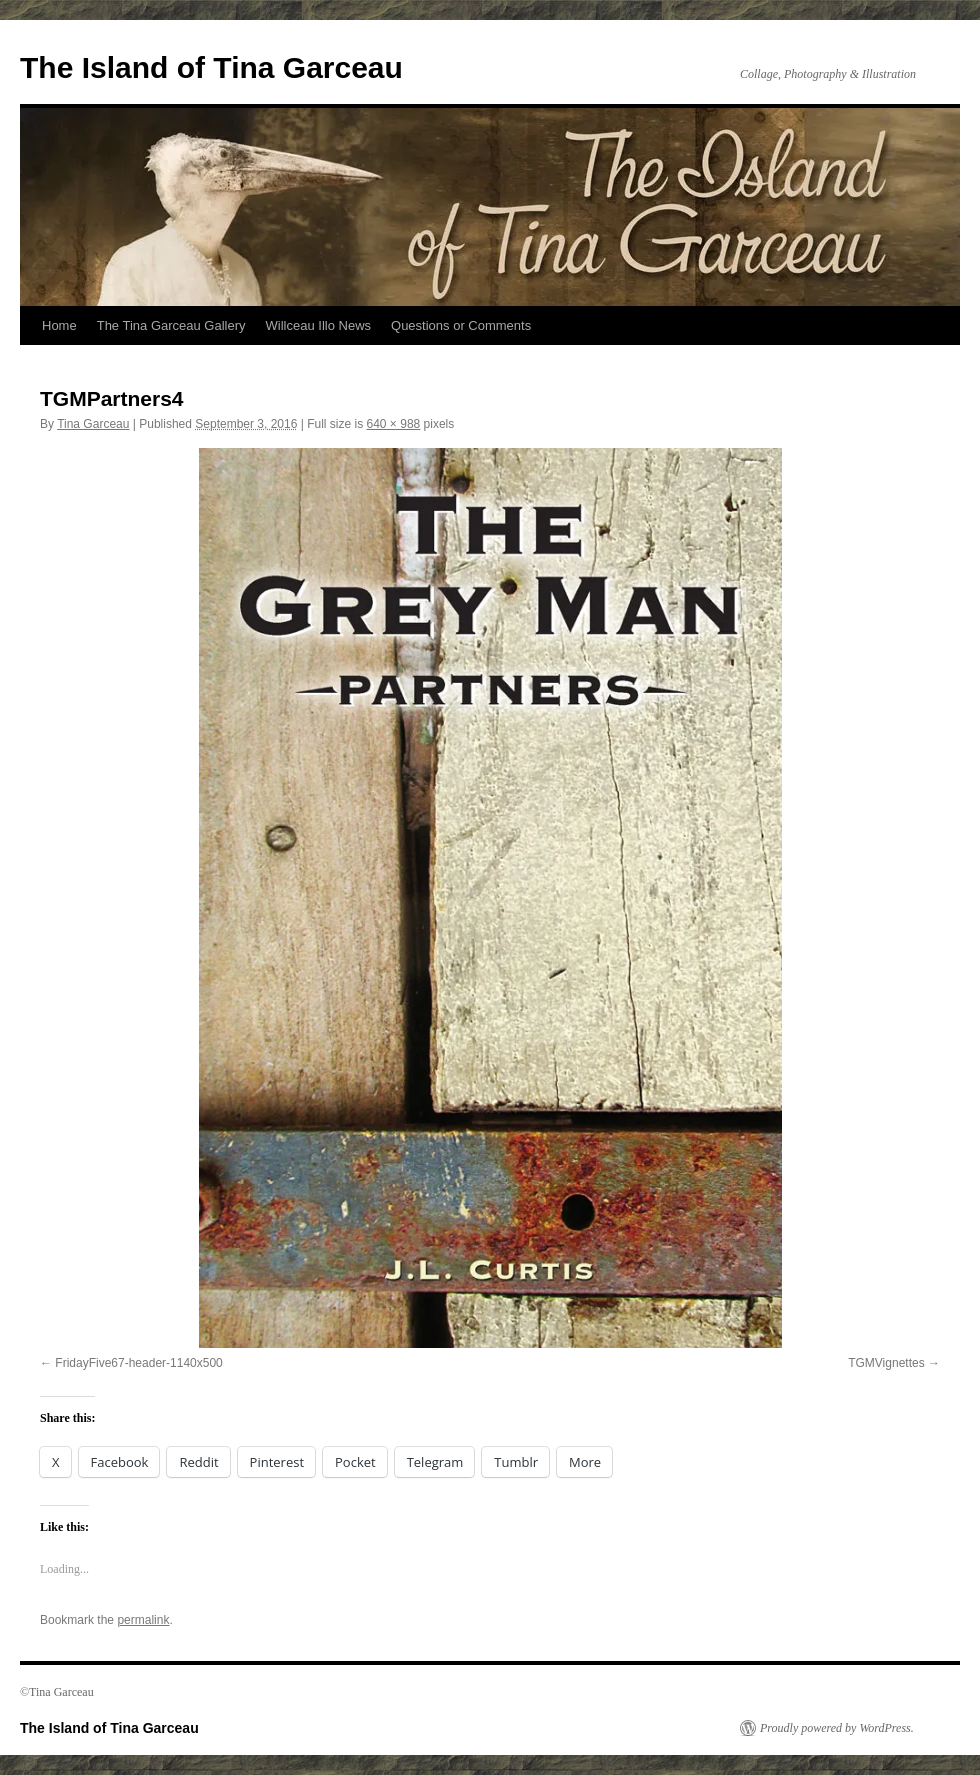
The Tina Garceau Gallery (171, 325)
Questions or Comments (461, 325)
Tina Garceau (93, 424)
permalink (143, 1620)
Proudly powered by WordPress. (837, 1728)
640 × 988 (394, 424)
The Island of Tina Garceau (211, 67)
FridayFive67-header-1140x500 (138, 1363)
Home (59, 325)
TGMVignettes (886, 1363)
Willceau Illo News (318, 325)
